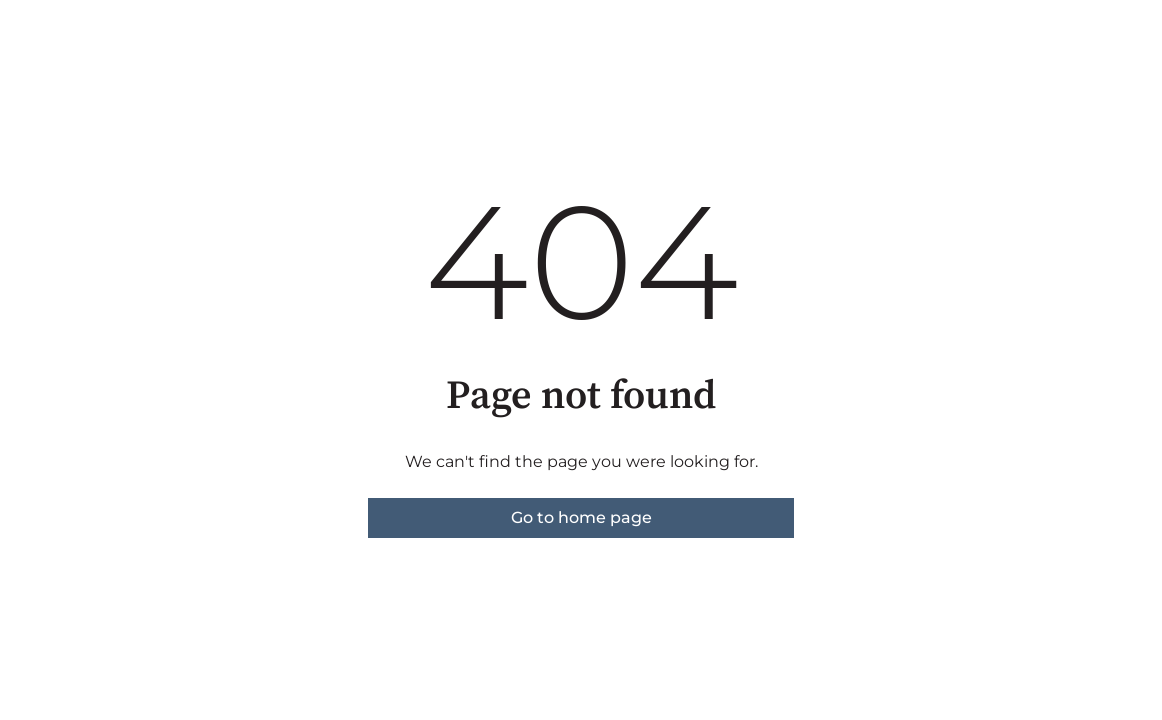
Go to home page (581, 517)
